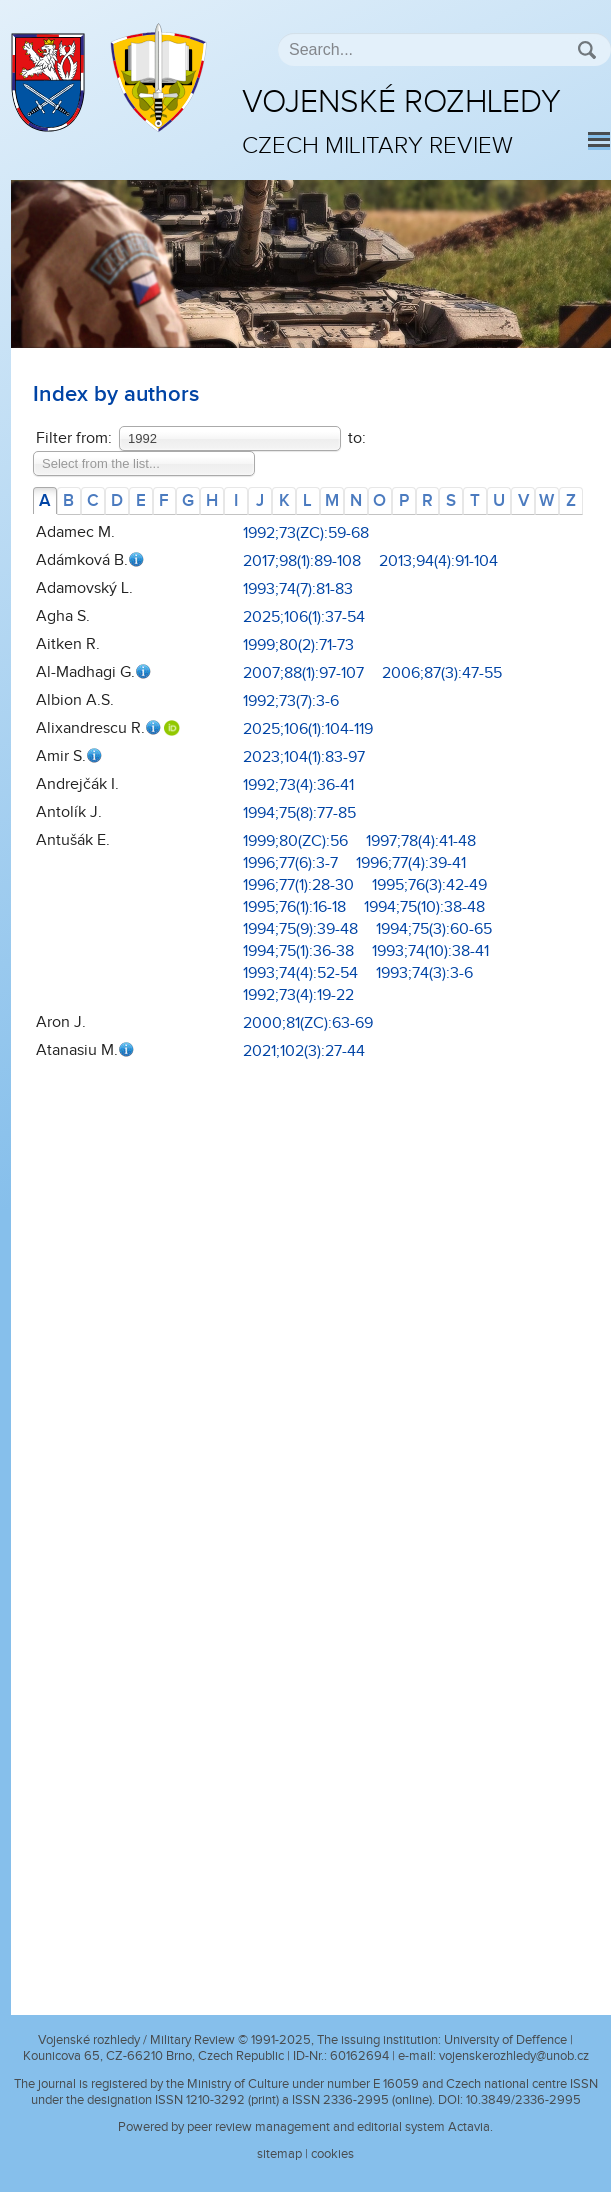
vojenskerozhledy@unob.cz (514, 2056)
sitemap (279, 2154)
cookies (332, 2154)
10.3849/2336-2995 (523, 2100)
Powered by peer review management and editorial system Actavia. (305, 2127)
